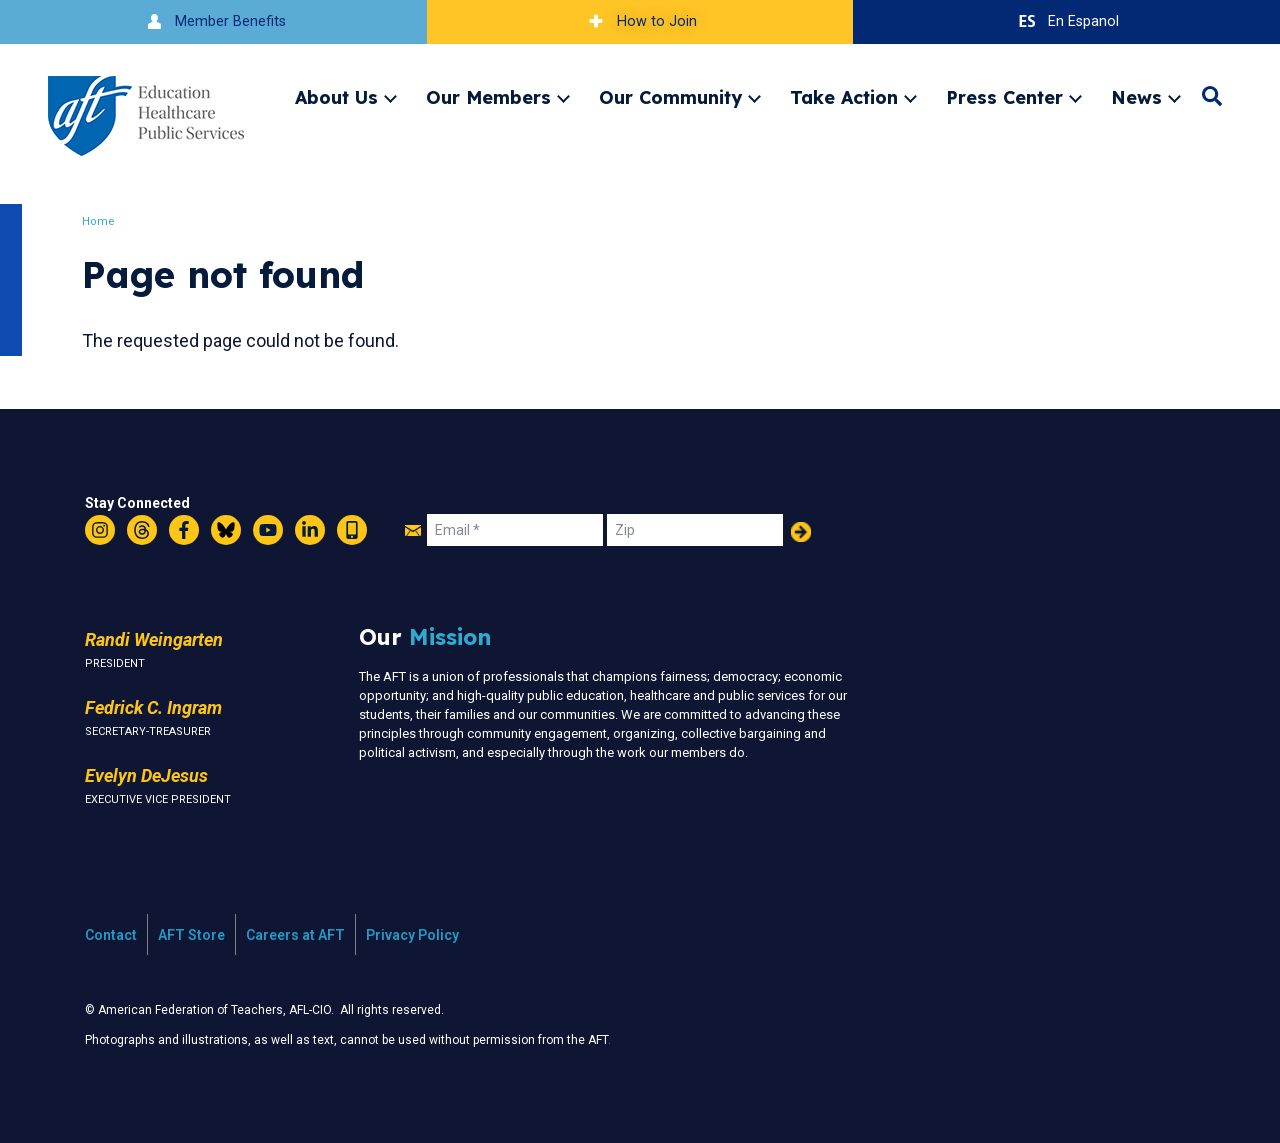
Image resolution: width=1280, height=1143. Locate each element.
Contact (111, 935)
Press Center (1004, 97)
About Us (336, 97)
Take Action (844, 97)
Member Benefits (213, 21)
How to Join (640, 21)
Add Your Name (801, 532)
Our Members (488, 97)
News (1136, 97)
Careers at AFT (295, 935)
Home (104, 221)
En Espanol (1066, 21)
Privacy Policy (412, 935)
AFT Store (191, 935)
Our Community (670, 97)
